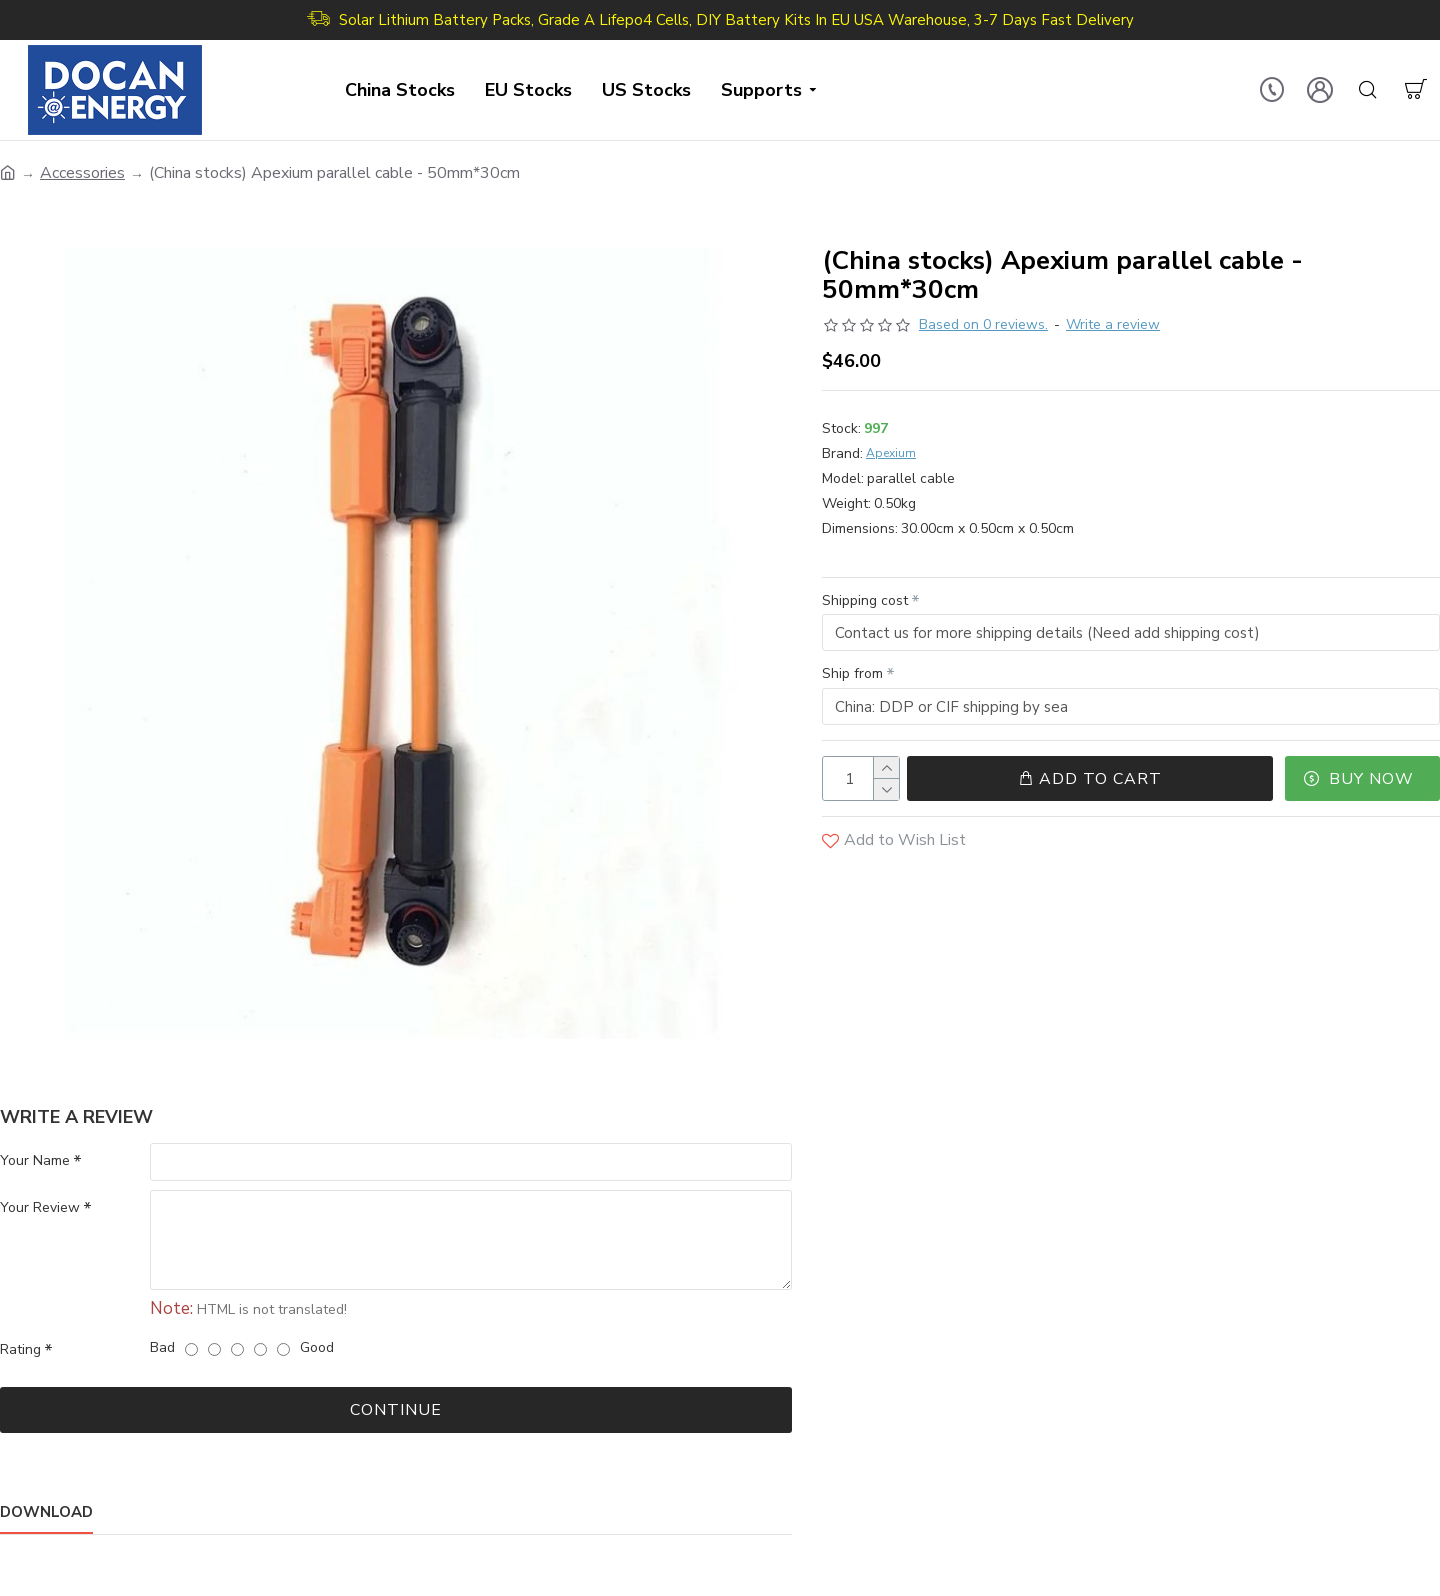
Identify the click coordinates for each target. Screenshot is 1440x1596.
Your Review (40, 1208)
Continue (396, 1411)
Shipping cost (865, 600)
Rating (20, 1350)
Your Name (35, 1160)
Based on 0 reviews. (983, 324)
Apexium (891, 453)
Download (46, 1513)
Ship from (852, 674)
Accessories (82, 173)
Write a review (1113, 324)
